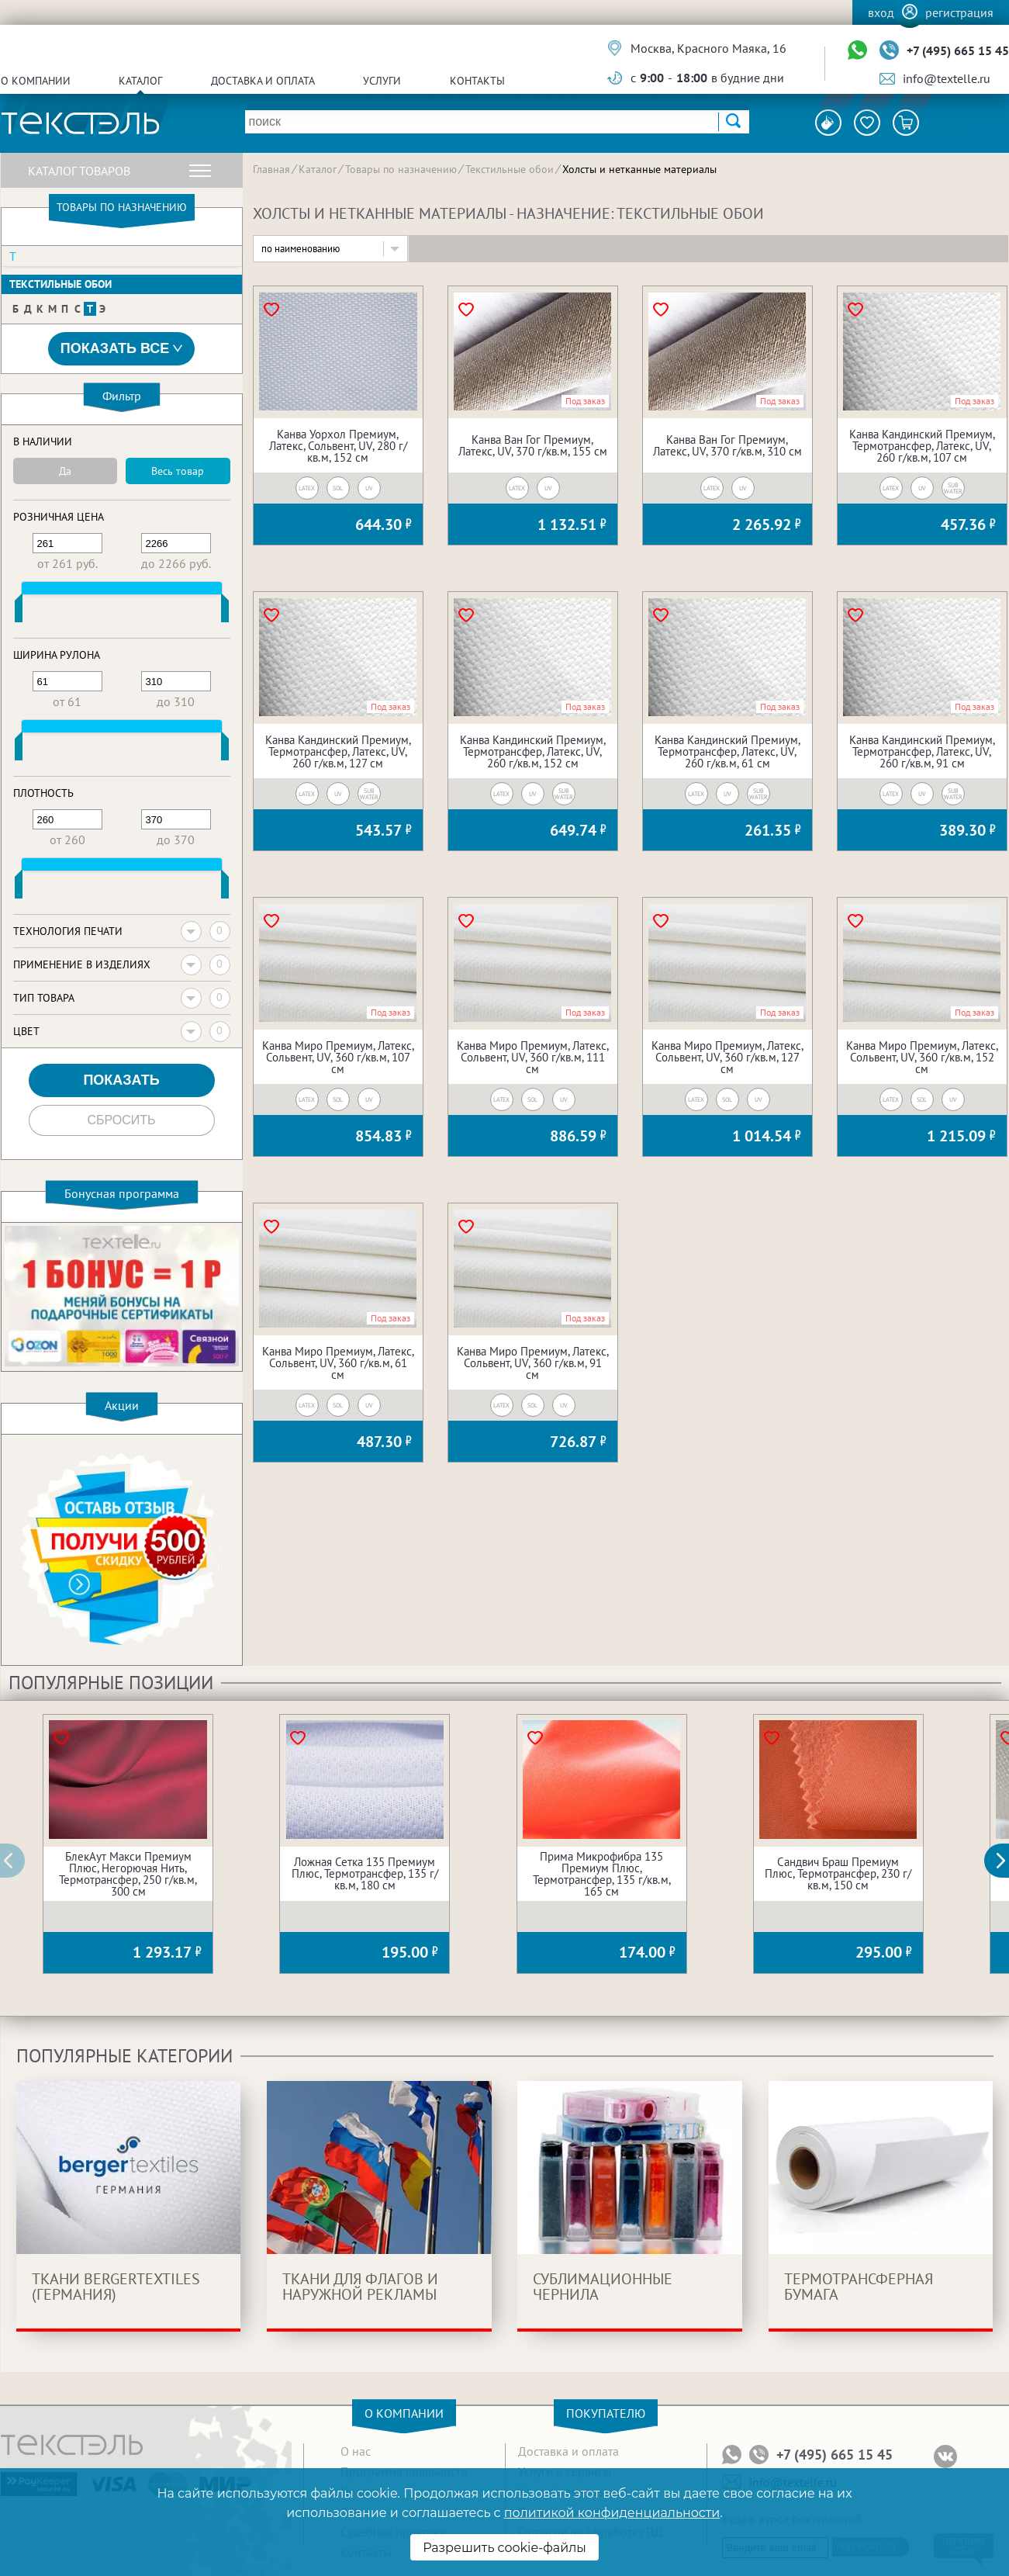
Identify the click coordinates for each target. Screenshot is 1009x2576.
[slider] (18, 611)
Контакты (477, 81)
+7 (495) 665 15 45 (958, 50)
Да (65, 471)
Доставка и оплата (263, 81)
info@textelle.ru (946, 78)
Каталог (140, 81)
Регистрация (959, 12)
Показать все (121, 349)
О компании (36, 81)
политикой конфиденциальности (612, 2512)
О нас (355, 2451)
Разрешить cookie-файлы (504, 2547)
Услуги (382, 81)
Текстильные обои (60, 284)
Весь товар (177, 471)
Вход (881, 12)
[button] (1005, 1861)
